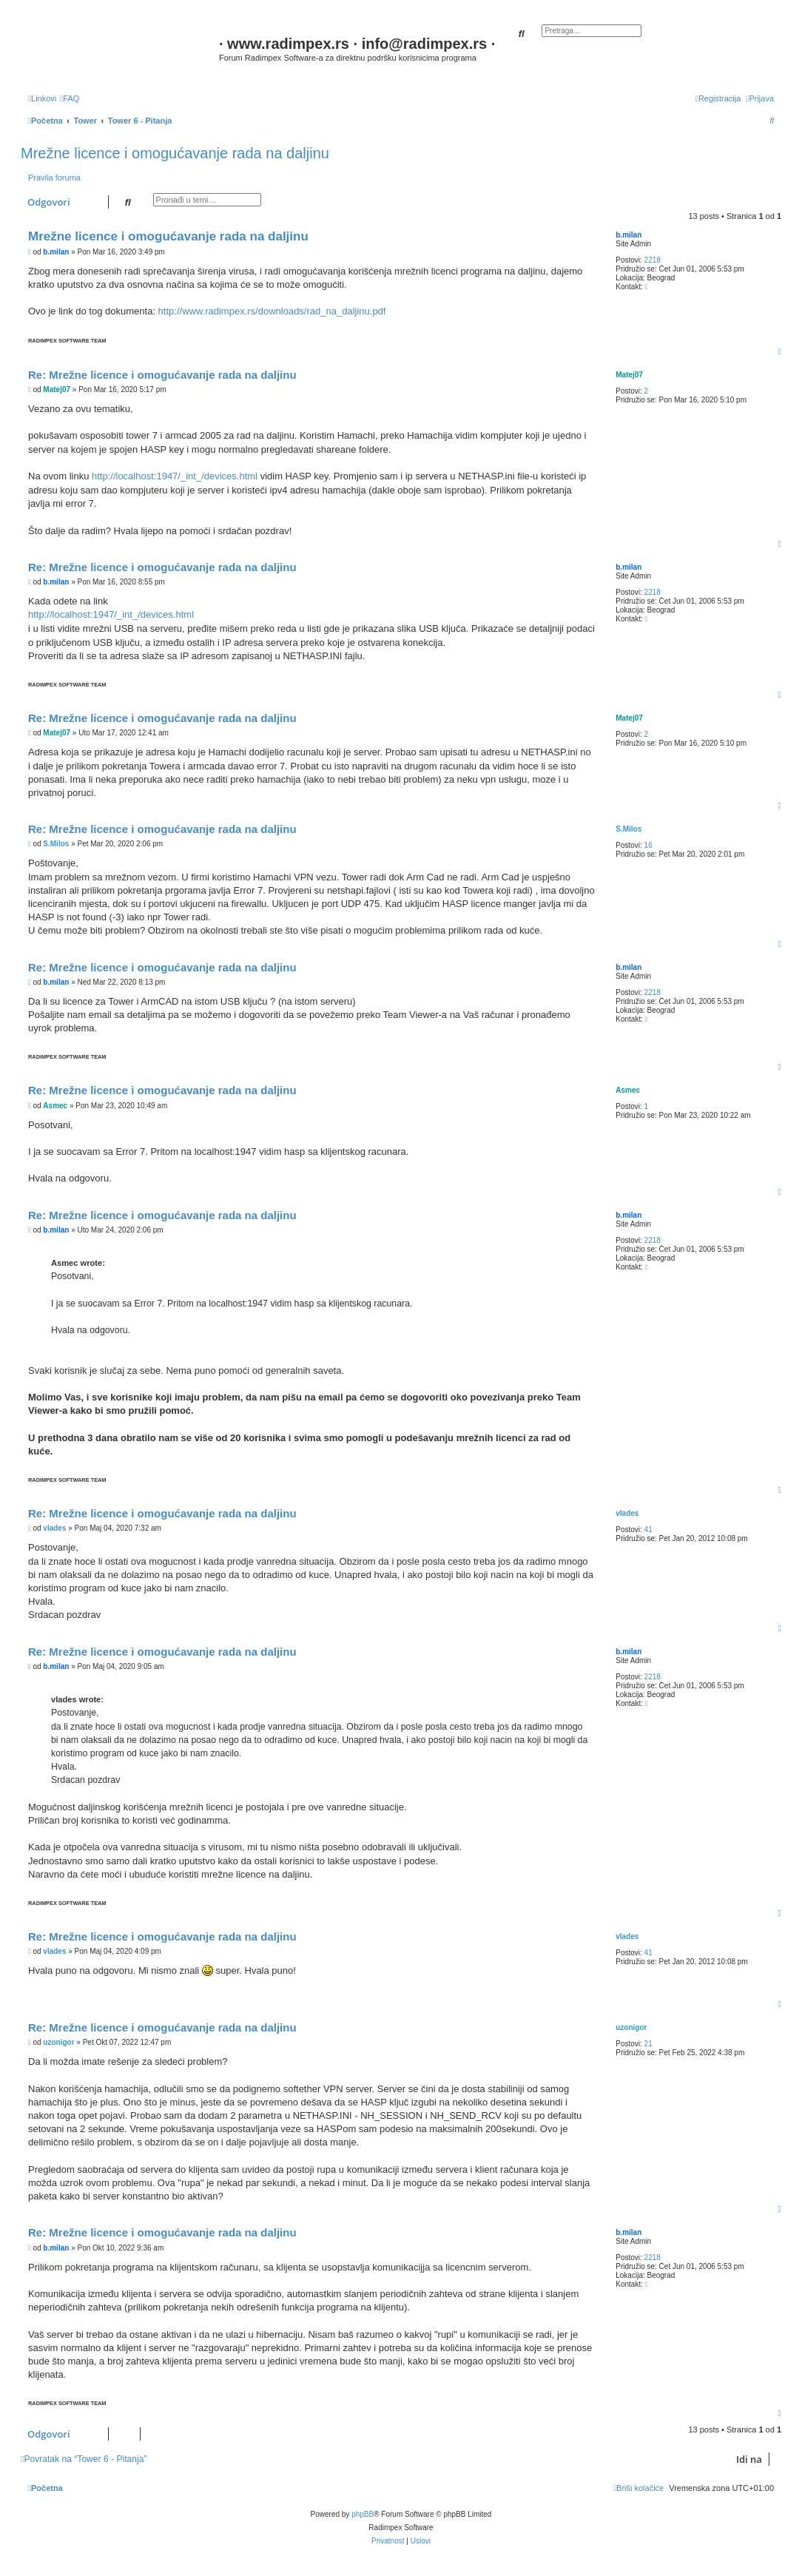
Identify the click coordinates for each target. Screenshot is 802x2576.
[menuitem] (69, 98)
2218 (652, 260)
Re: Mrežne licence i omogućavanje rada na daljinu (162, 374)
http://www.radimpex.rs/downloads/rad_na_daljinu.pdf (272, 311)
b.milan (628, 235)
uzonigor (631, 2027)
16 (648, 845)
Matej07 (629, 375)
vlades (627, 1513)
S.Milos (628, 829)
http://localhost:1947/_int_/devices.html (174, 476)
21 (648, 2044)
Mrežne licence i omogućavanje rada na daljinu (175, 153)
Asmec (628, 1090)
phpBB (362, 2514)
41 (648, 1529)
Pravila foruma (54, 177)
